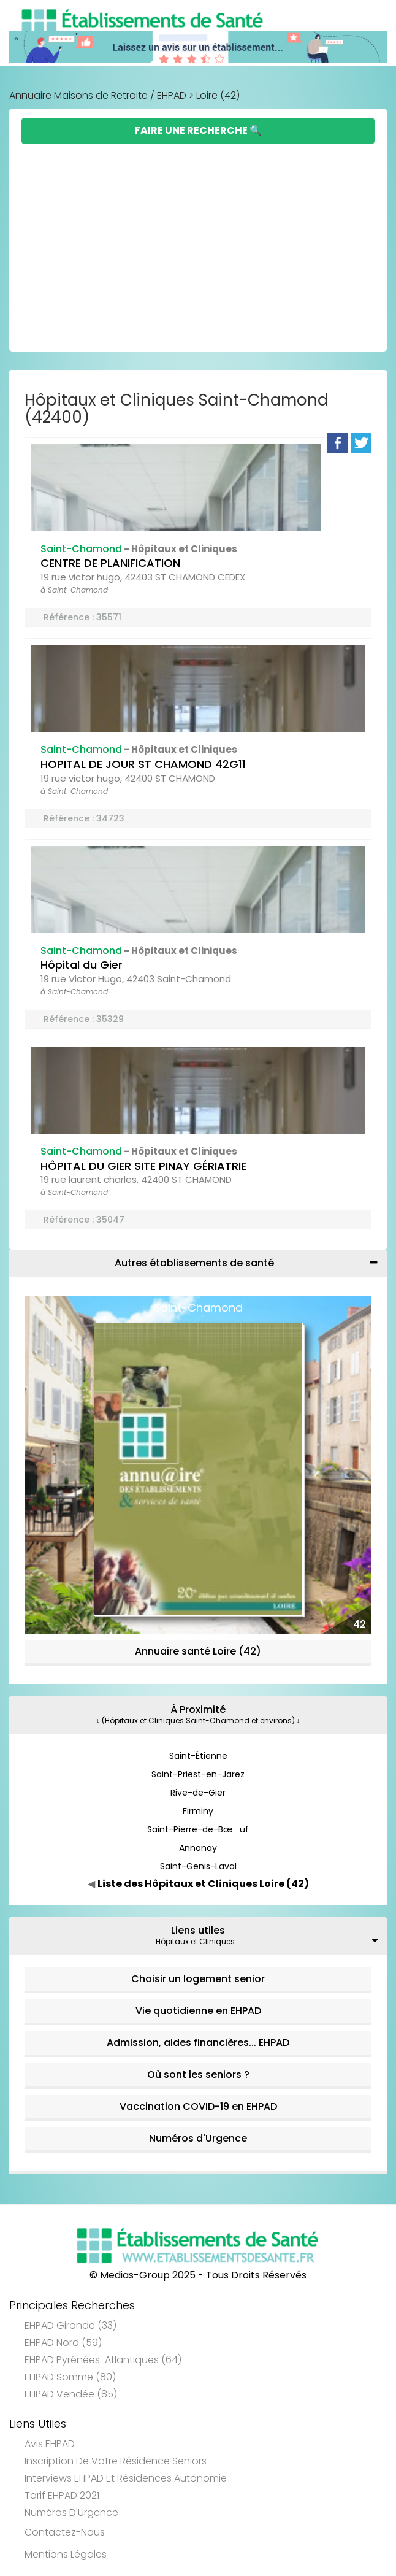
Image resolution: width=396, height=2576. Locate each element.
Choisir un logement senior (198, 1979)
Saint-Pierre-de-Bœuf (198, 1829)
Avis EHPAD (50, 2444)
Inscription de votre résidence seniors (116, 2461)
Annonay (198, 1848)
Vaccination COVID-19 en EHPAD (198, 2106)
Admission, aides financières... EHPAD (198, 2043)
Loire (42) (218, 95)
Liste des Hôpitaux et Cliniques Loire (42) (203, 1884)
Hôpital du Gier (81, 964)
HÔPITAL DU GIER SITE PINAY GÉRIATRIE (143, 1166)
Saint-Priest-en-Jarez (198, 1774)
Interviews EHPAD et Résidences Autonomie (126, 2478)
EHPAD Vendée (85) (71, 2394)
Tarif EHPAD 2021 (62, 2495)
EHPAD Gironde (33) (70, 2325)
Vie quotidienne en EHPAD (198, 2011)
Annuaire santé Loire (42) (198, 1651)
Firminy (198, 1811)
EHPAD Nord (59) (63, 2343)
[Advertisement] (198, 236)
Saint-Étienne (198, 1756)
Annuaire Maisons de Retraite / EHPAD (97, 95)
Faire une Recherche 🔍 (198, 130)
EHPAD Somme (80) (70, 2377)
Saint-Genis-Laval (198, 1866)
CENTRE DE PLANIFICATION (110, 563)
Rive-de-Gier (198, 1792)
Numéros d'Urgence (198, 2138)
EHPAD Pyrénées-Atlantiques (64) (103, 2360)
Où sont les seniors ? (198, 2074)
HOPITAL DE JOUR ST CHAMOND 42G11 (143, 764)
